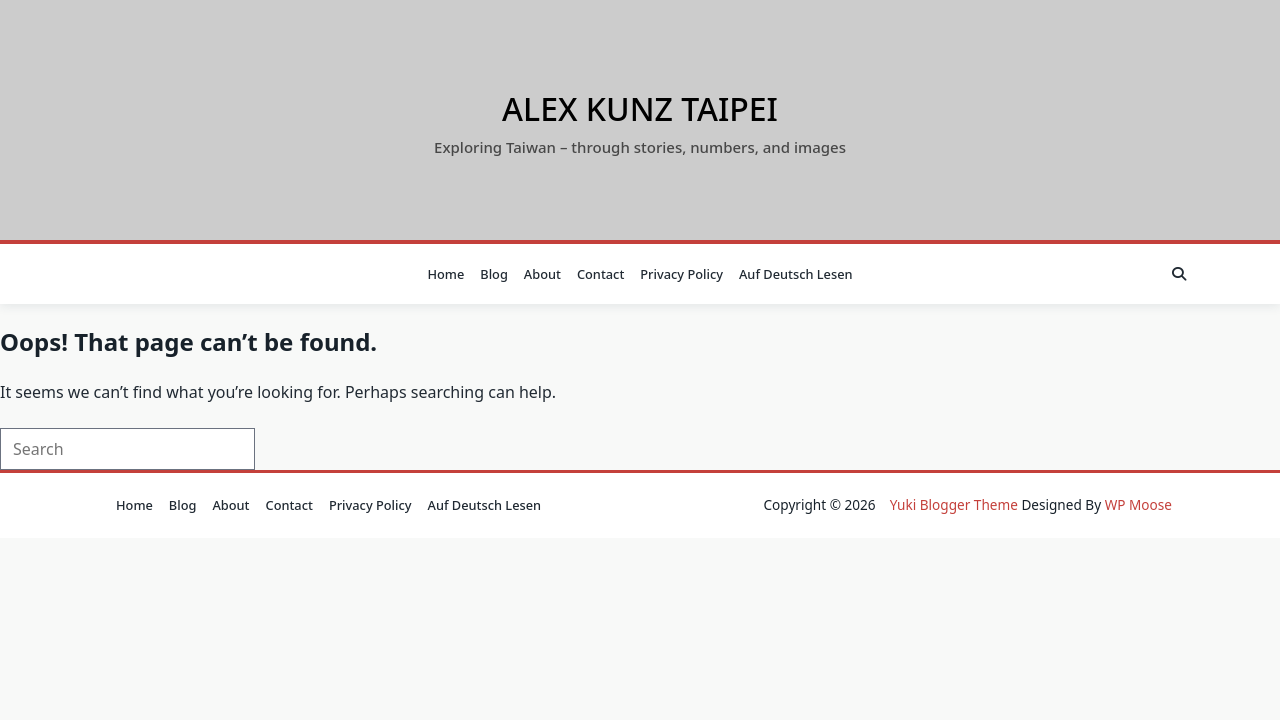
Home (445, 274)
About (542, 274)
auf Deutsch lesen (796, 274)
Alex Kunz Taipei (640, 108)
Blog (494, 274)
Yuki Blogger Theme (954, 504)
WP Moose (1138, 504)
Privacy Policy (681, 274)
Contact (600, 274)
